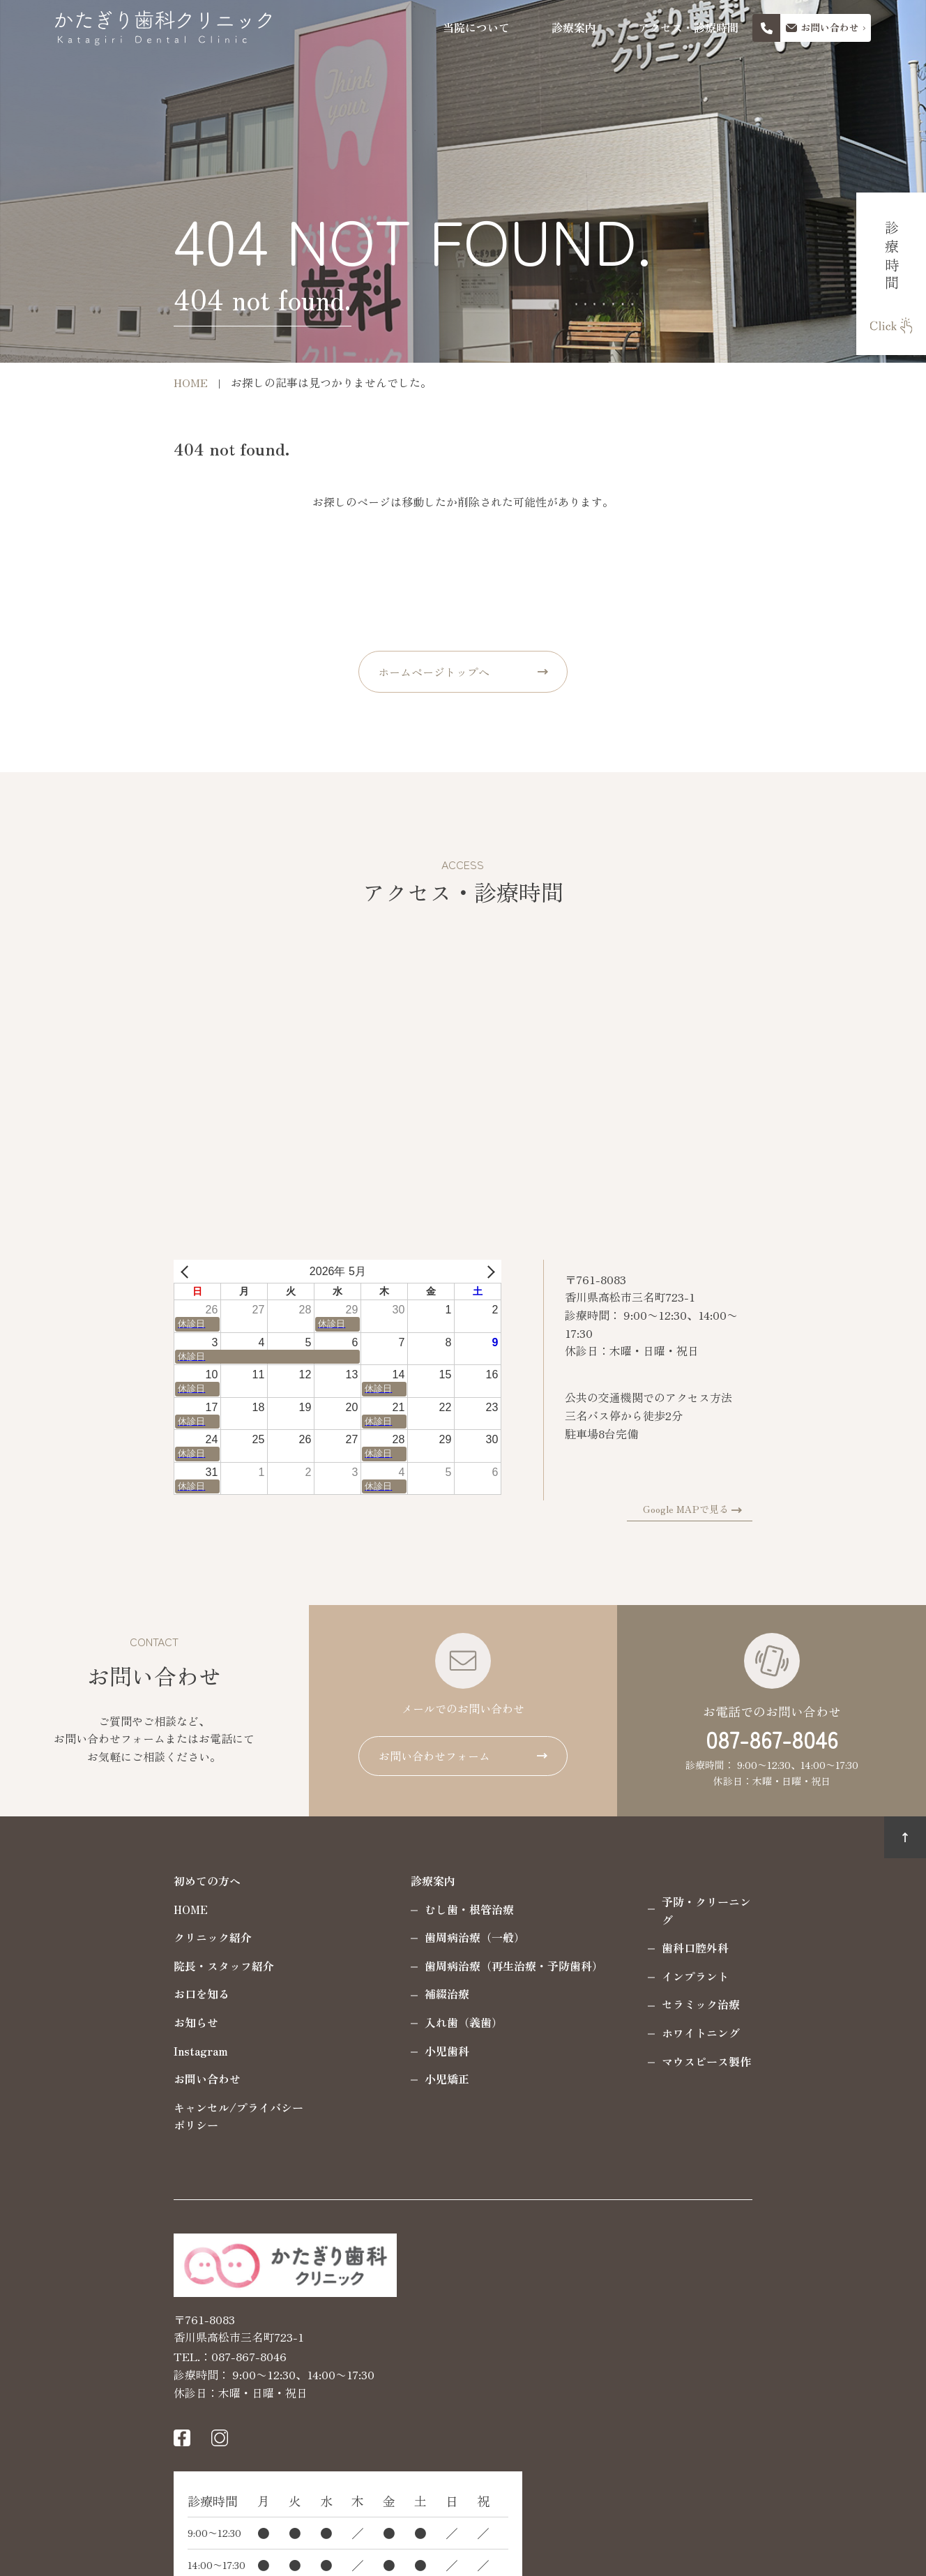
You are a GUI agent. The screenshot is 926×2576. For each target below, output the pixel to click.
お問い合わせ (99, 2078)
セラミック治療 (593, 1986)
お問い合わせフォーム (434, 1755)
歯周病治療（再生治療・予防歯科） (406, 1965)
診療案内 (574, 27)
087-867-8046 (772, 1739)
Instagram (93, 2050)
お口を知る (93, 1993)
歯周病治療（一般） (367, 1937)
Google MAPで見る (794, 1509)
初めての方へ (99, 1880)
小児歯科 (339, 2050)
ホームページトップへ (433, 671)
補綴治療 (339, 1993)
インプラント (587, 1958)
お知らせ (88, 2022)
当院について (476, 27)
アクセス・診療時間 (688, 27)
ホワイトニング (593, 2014)
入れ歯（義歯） (356, 2022)
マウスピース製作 (598, 2043)
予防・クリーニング (604, 1901)
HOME (83, 1909)
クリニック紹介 (105, 1937)
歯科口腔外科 (587, 1930)
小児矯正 (339, 2078)
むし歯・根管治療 (361, 1909)
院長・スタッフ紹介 (116, 1965)
